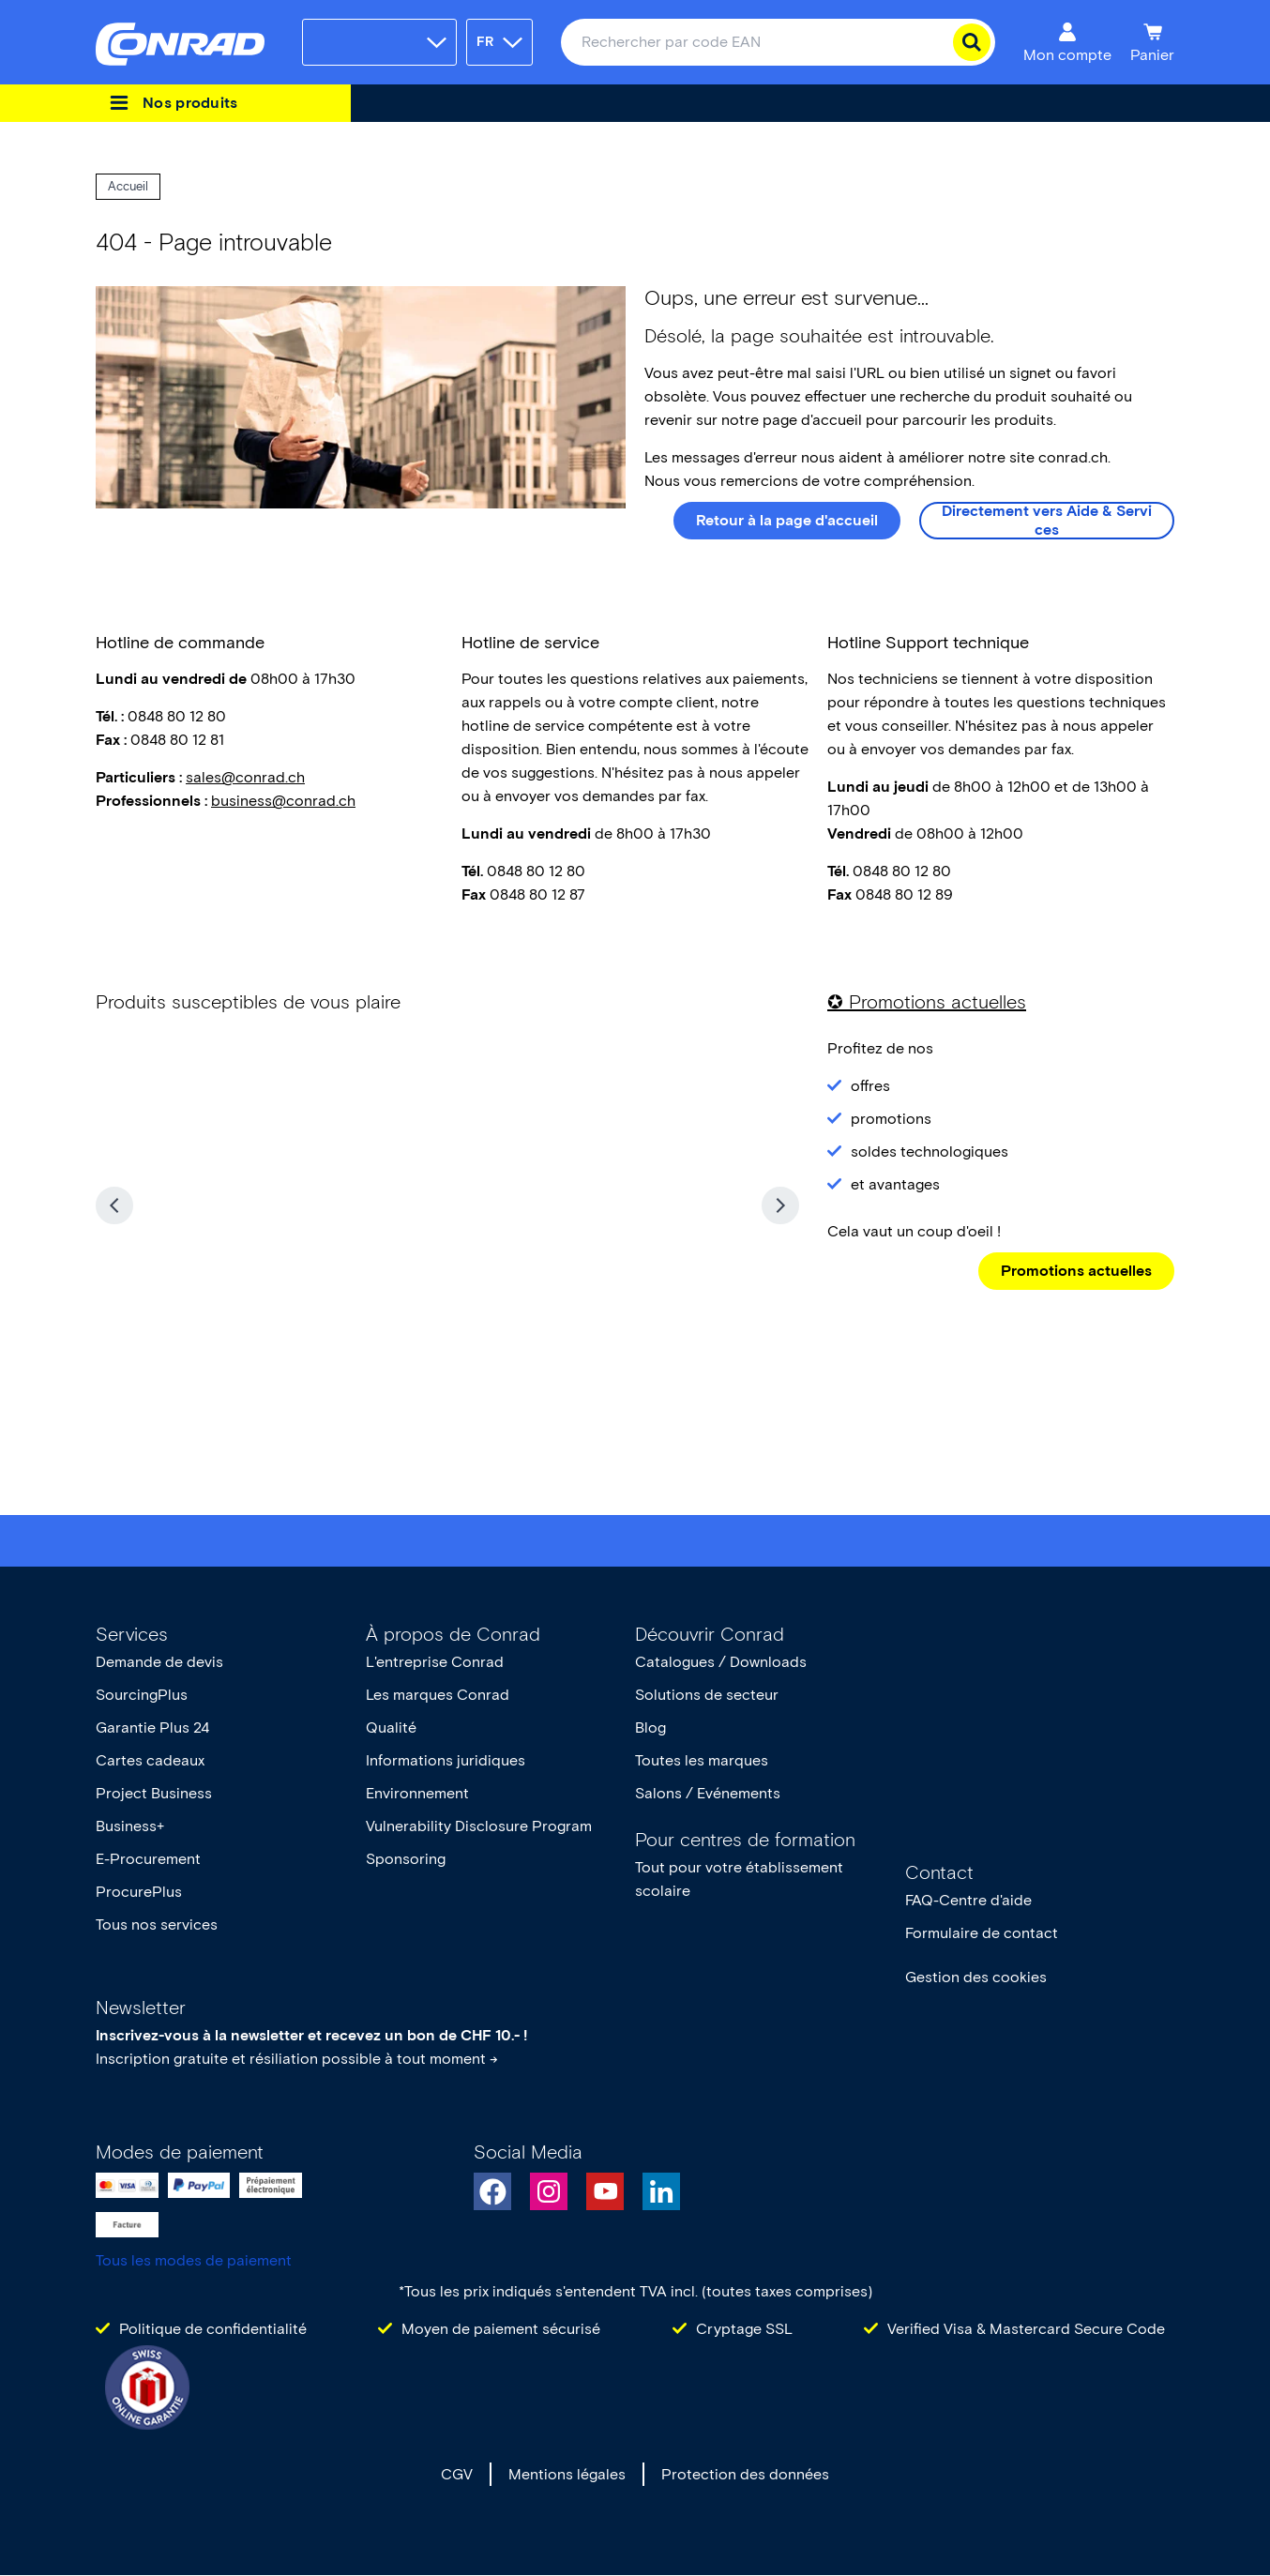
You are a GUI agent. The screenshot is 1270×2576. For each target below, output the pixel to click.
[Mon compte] (1067, 42)
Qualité (391, 1727)
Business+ (130, 1826)
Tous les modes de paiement (194, 2260)
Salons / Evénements (707, 1793)
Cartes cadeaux (150, 1760)
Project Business (154, 1793)
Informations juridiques (445, 1760)
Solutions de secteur (707, 1695)
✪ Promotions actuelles (926, 1002)
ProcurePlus (139, 1892)
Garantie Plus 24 (152, 1727)
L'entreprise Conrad (435, 1662)
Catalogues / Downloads (721, 1662)
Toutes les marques (701, 1760)
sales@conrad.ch (245, 777)
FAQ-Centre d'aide (968, 1900)
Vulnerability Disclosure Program (479, 1826)
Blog (650, 1727)
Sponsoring (406, 1859)
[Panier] (1152, 42)
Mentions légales (567, 2474)
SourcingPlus (142, 1695)
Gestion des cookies (976, 1977)
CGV (457, 2474)
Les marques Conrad (437, 1695)
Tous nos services (157, 1924)
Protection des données (745, 2474)
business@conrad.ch (283, 801)
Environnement (417, 1793)
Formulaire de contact (981, 1933)
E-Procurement (148, 1859)
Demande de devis (159, 1662)
